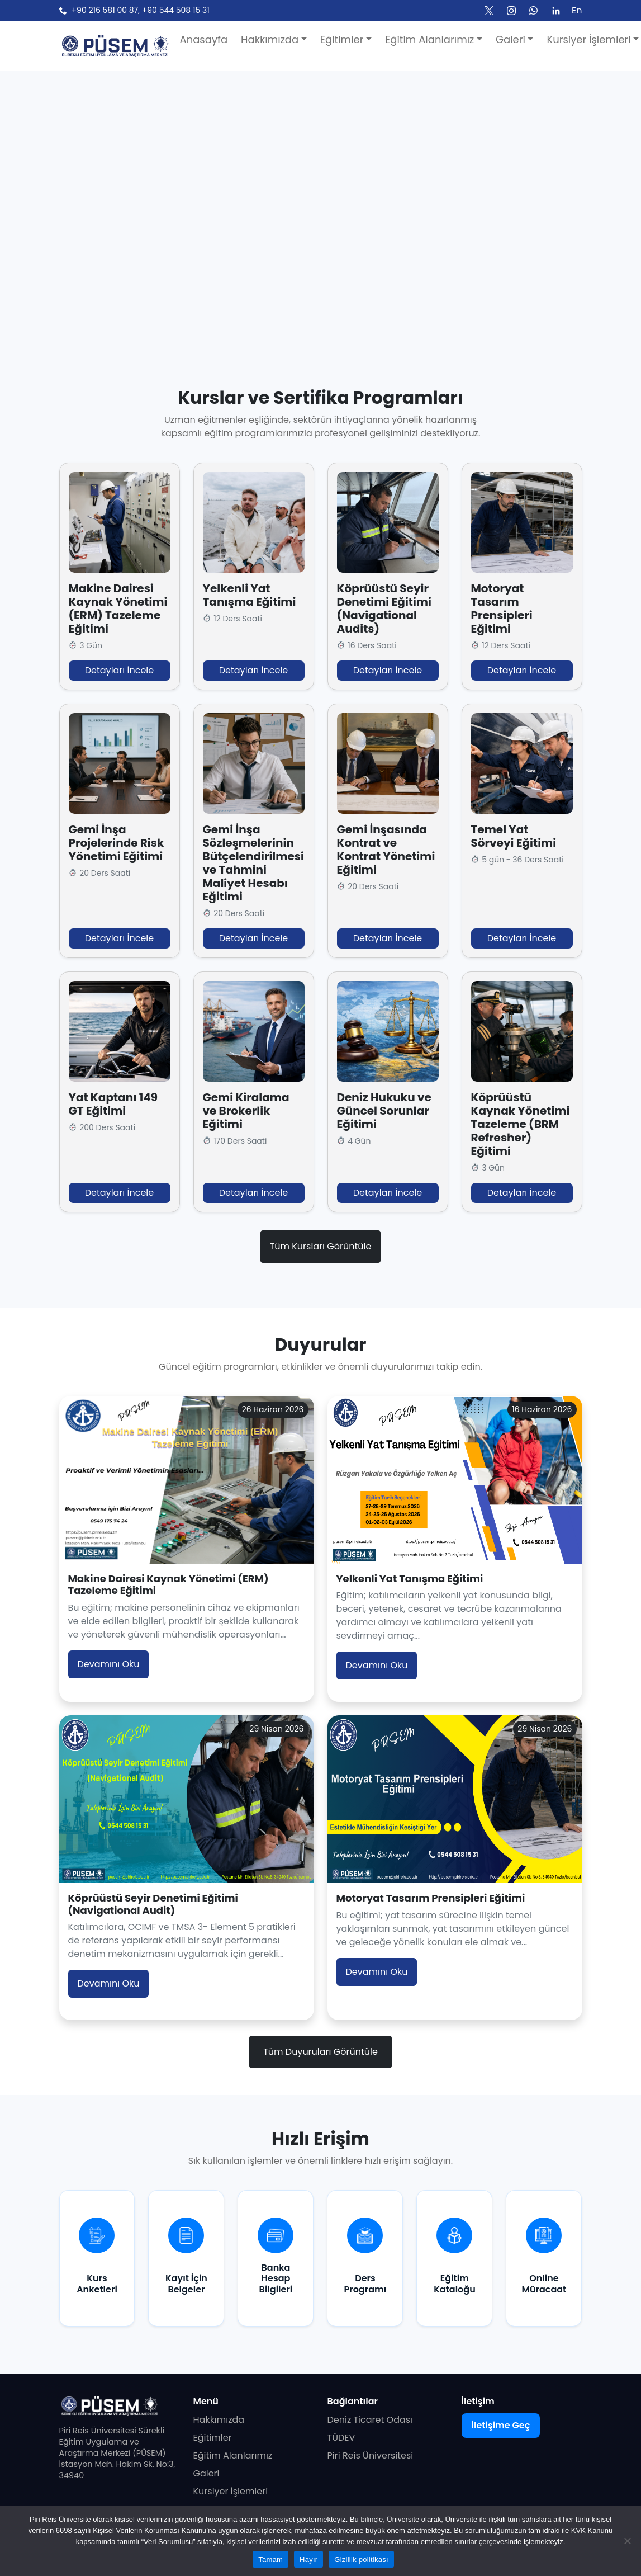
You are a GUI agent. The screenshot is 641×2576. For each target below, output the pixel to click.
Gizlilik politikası (361, 2559)
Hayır (308, 2559)
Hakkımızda (219, 2419)
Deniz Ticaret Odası (370, 2419)
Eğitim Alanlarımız (233, 2455)
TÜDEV (341, 2437)
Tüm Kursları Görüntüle (321, 1246)
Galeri (206, 2473)
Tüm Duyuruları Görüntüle (320, 2051)
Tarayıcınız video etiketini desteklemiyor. (320, 194)
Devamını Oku (109, 1664)
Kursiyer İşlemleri (230, 2491)
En (577, 10)
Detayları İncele (119, 670)
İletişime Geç (501, 2425)
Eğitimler (212, 2437)
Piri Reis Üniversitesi (370, 2455)
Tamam (270, 2559)
